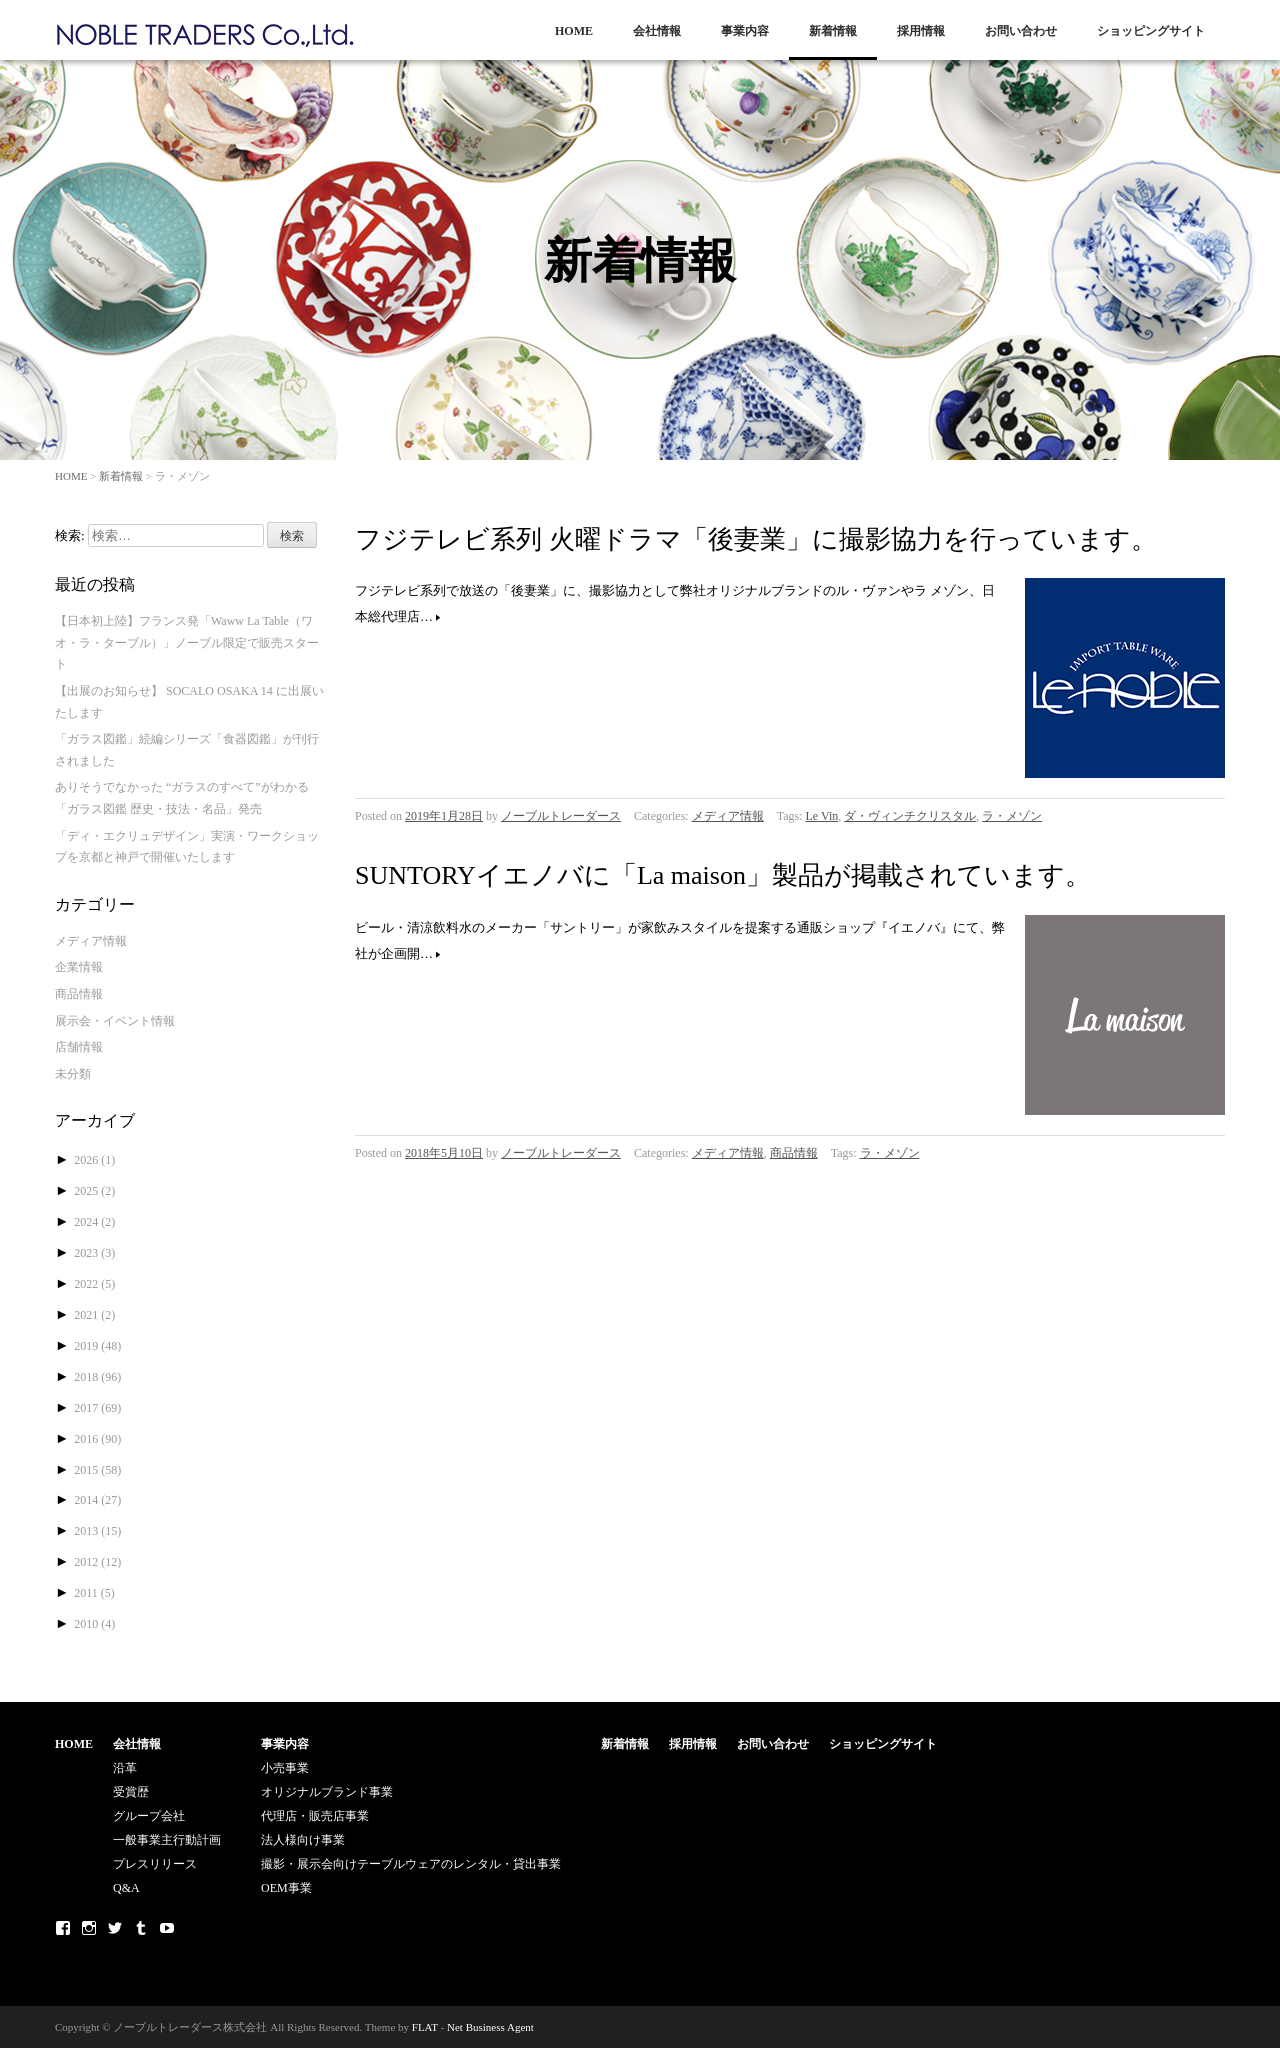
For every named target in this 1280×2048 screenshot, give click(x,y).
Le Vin (822, 816)
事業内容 (745, 31)
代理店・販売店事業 (315, 1816)
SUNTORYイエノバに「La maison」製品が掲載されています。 (723, 875)
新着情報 (833, 31)
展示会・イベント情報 (115, 1021)
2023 (94, 1253)
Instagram (89, 1928)
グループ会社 (149, 1816)
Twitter (115, 1928)
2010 (94, 1624)
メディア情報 (728, 816)
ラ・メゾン (1012, 816)
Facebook (63, 1928)
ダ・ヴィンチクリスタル (910, 816)
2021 (94, 1315)
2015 (97, 1470)
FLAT (425, 2027)
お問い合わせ (1021, 31)
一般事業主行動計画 (167, 1840)
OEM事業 (286, 1888)
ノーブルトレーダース (561, 816)
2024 (94, 1222)
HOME (574, 31)
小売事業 (285, 1768)
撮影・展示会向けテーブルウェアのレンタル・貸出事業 (411, 1864)
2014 (97, 1500)
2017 (97, 1408)
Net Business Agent (490, 2027)
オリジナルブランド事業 (327, 1792)
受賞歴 (131, 1792)
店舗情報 (79, 1047)
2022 (94, 1284)
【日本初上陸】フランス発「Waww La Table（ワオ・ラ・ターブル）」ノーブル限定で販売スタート (187, 642)
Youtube (167, 1928)
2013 (97, 1531)
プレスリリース (155, 1864)
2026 (94, 1160)
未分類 (73, 1074)
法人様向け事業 (303, 1840)
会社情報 (657, 31)
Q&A (126, 1888)
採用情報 (921, 31)
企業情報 (79, 967)
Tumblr (141, 1928)
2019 (97, 1346)
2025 (94, 1191)
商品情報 (794, 1153)
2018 (97, 1377)
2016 (97, 1439)
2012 (97, 1562)
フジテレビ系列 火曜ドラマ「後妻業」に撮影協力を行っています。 (756, 539)
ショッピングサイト (1151, 31)
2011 (94, 1593)
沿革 (125, 1768)
